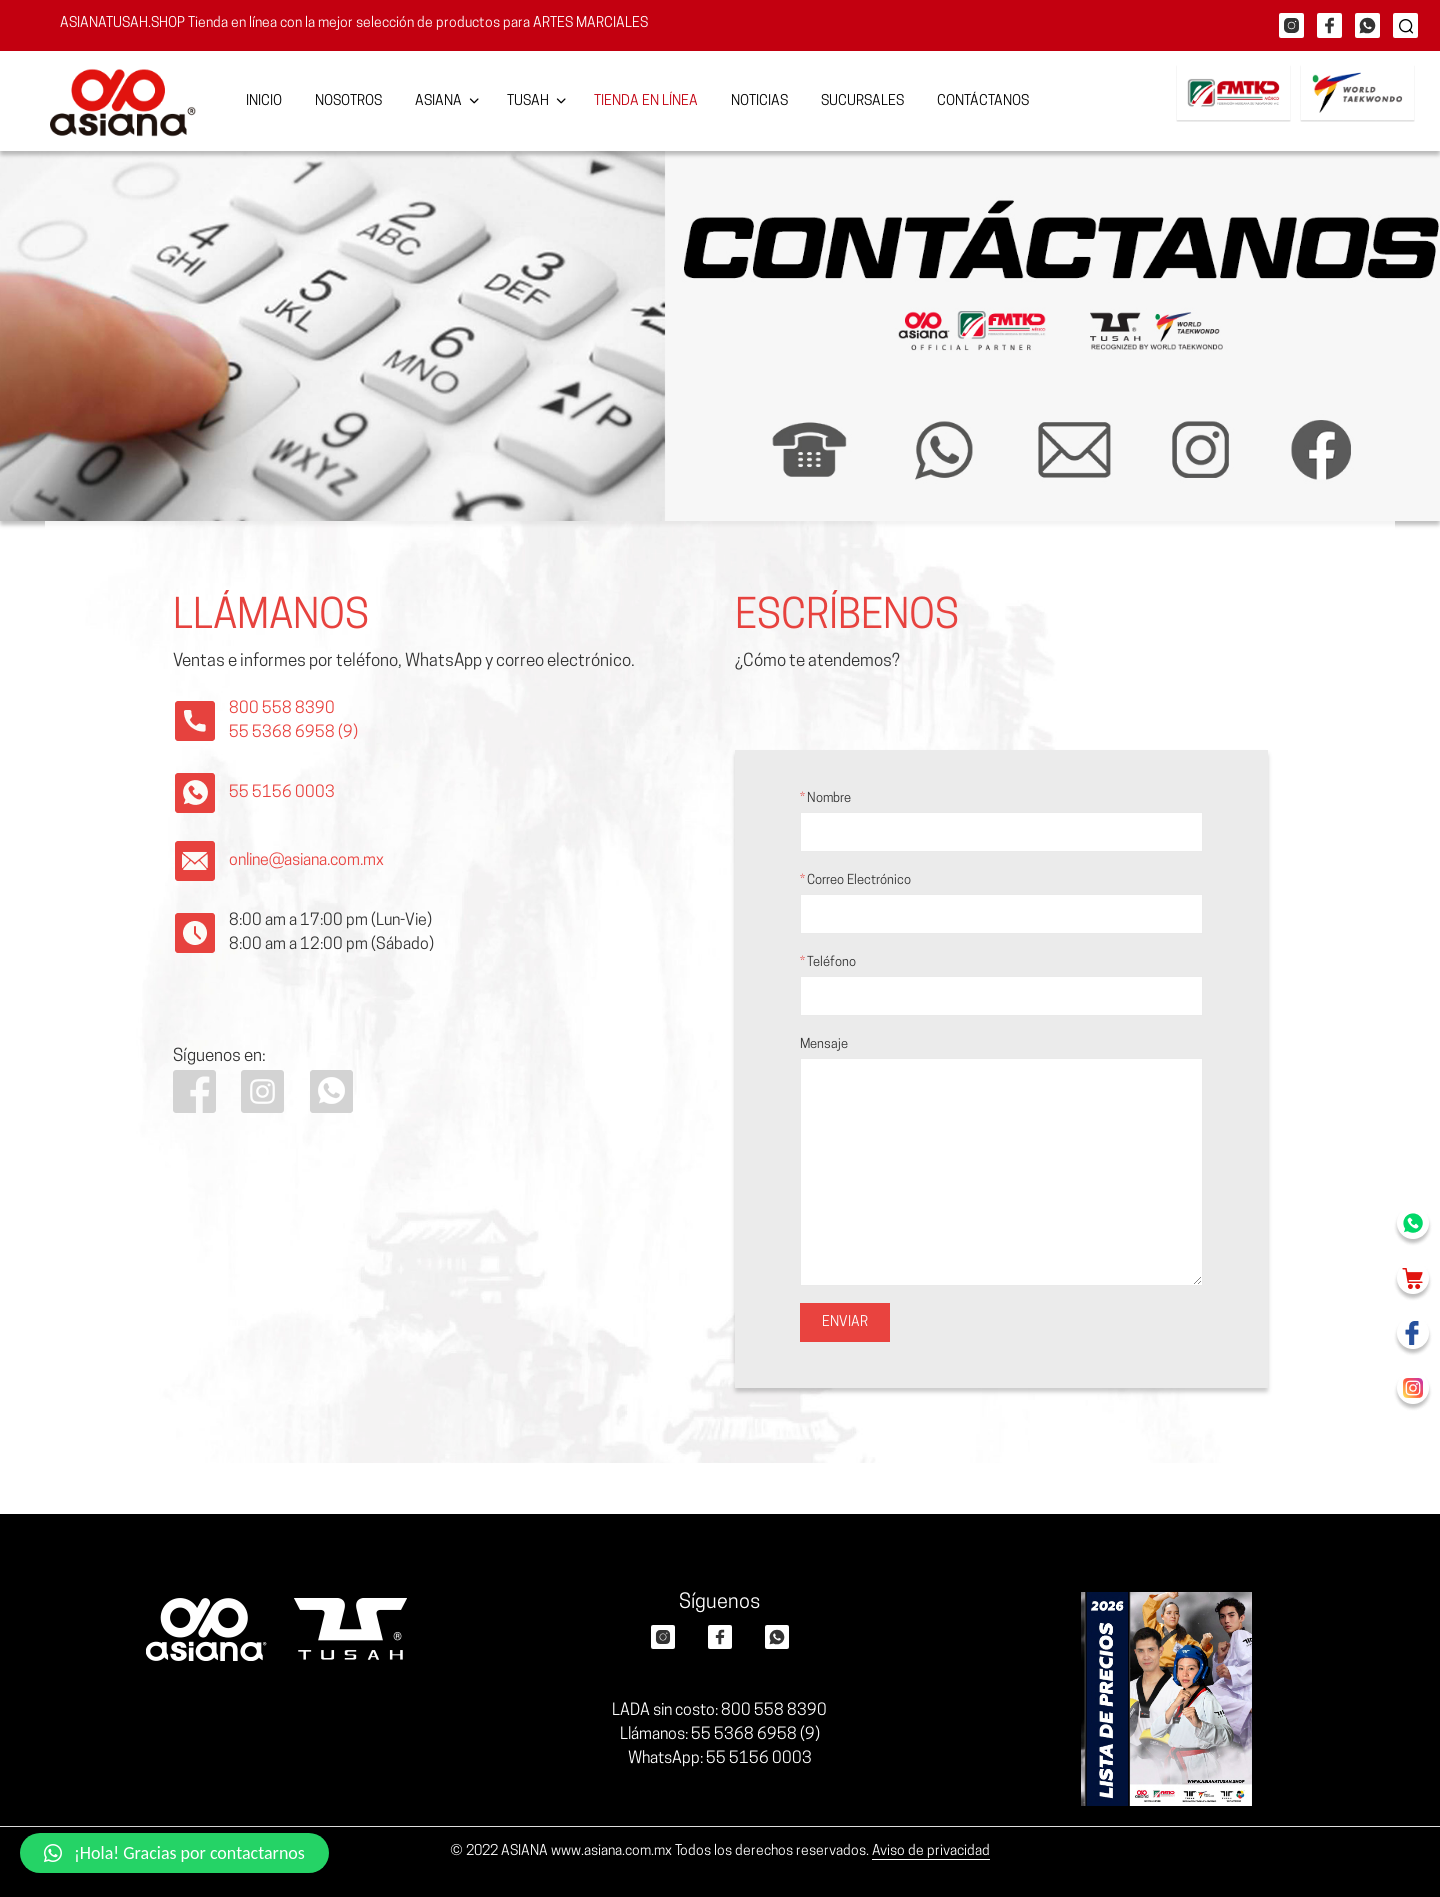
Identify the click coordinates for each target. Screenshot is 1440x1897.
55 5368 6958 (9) (293, 733)
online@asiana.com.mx (306, 861)
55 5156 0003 (282, 793)
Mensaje (1001, 1162)
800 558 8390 (282, 709)
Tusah (528, 101)
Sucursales (862, 101)
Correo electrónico (1001, 904)
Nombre (1001, 822)
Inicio (264, 101)
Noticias (759, 101)
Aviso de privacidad (931, 1851)
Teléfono (1001, 986)
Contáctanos (983, 101)
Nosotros (348, 101)
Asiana (438, 101)
